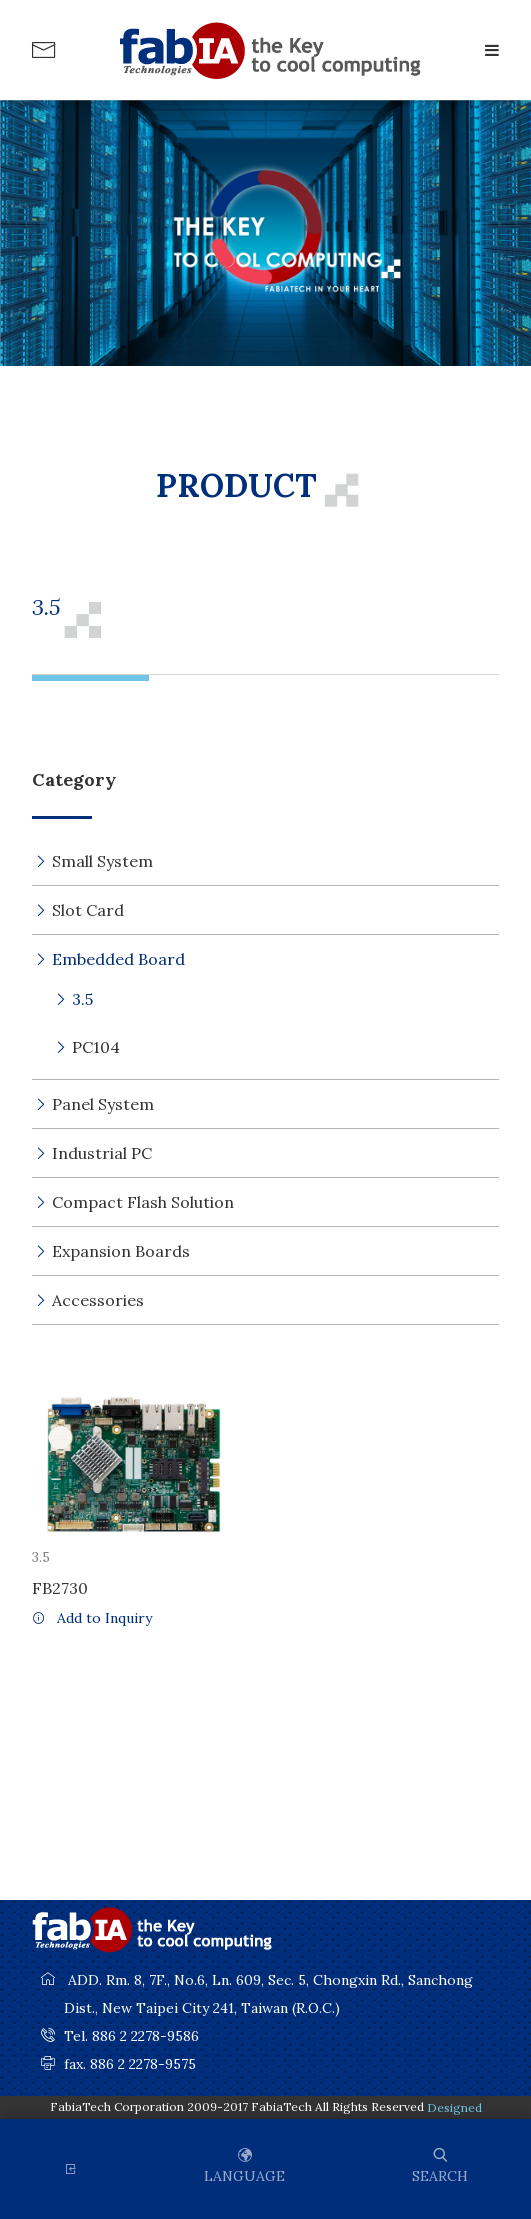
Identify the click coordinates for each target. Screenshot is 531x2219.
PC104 (96, 1047)
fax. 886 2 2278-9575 (130, 2064)
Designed (454, 2108)
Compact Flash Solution (143, 1202)
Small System (102, 861)
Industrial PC (102, 1153)
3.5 (82, 999)
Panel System (103, 1104)
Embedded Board (118, 959)
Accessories (98, 1300)
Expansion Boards (121, 1251)
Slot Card (88, 910)
